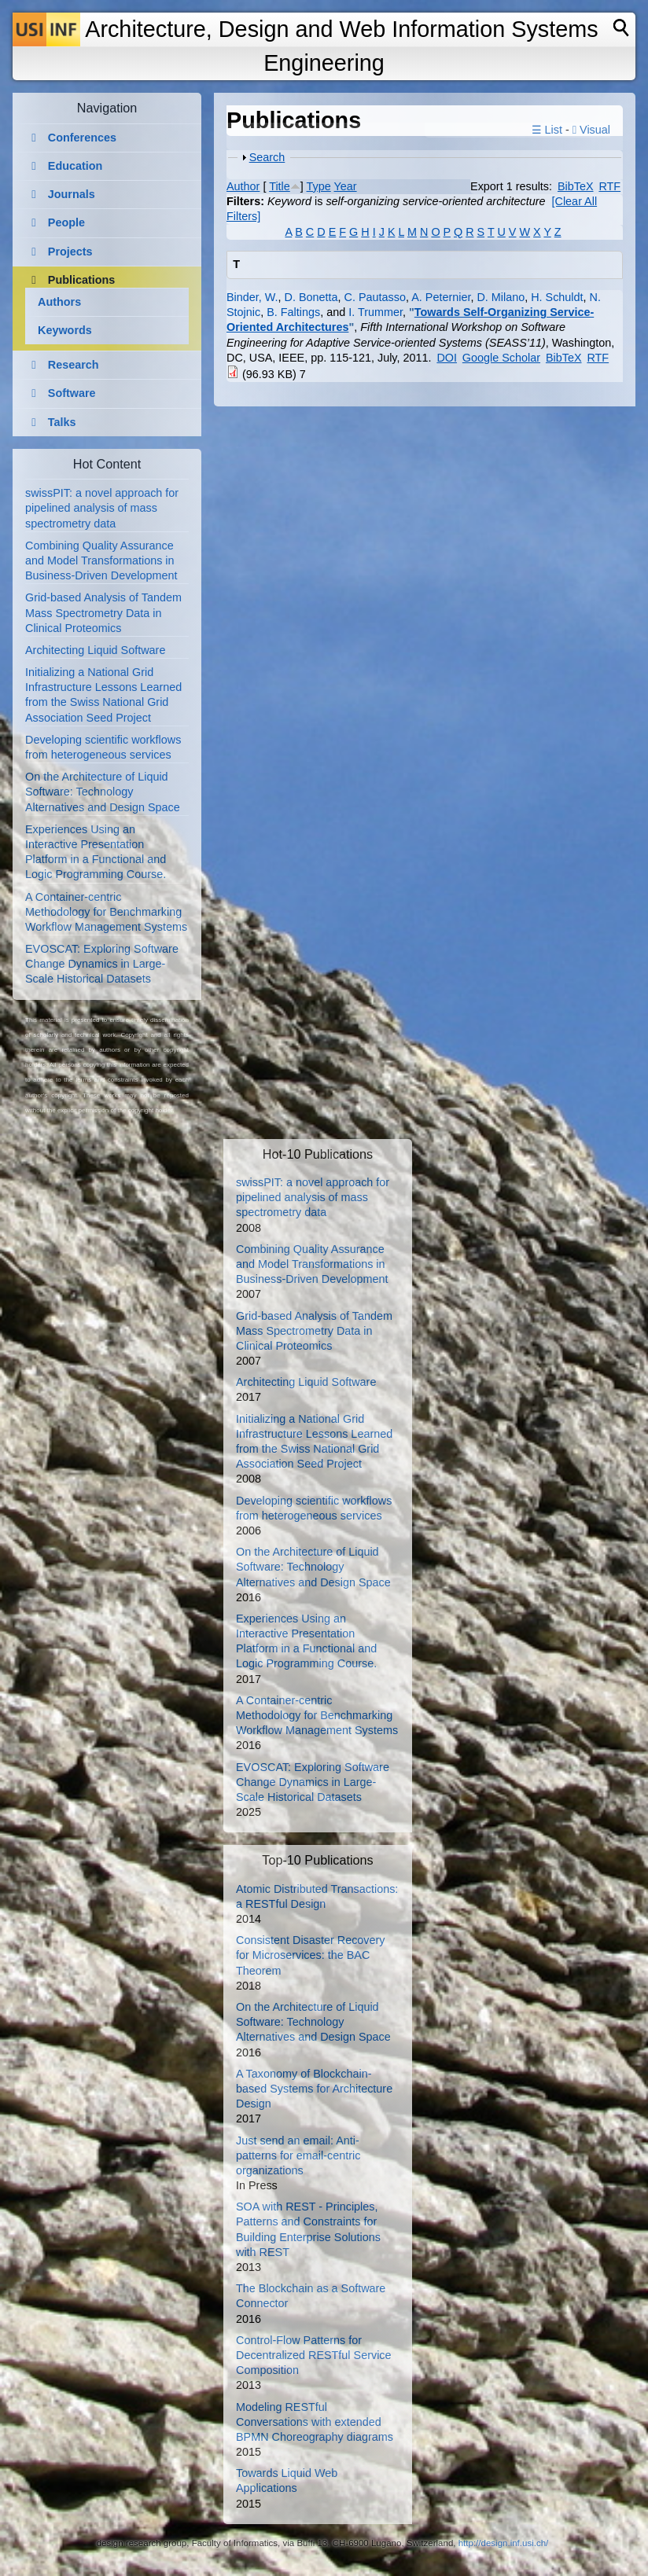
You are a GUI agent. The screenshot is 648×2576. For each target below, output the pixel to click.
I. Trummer (375, 312)
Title (279, 186)
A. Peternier (440, 297)
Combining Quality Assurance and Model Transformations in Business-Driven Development (101, 560)
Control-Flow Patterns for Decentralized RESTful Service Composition (314, 2355)
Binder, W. (252, 297)
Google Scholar (501, 357)
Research (73, 364)
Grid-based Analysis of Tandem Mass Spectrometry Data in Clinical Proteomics (103, 612)
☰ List (547, 129)
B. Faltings (293, 312)
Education (75, 165)
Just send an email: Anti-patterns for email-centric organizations (298, 2155)
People (66, 222)
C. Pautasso (375, 297)
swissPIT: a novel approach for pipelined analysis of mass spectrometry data (102, 508)
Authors (59, 302)
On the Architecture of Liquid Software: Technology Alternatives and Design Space (102, 791)
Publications (82, 279)
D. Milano (501, 297)
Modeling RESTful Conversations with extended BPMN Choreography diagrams (314, 2422)
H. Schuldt (557, 297)
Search (267, 157)
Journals (71, 194)
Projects (70, 251)
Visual (591, 129)
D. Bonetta (311, 297)
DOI (446, 357)
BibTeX (576, 186)
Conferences (82, 137)
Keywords (65, 330)
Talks (62, 422)
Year (345, 186)
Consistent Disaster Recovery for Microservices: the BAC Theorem (310, 1955)
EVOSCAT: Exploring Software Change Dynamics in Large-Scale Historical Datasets (102, 964)
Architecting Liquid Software (95, 650)
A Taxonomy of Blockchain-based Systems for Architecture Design (314, 2088)
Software (72, 393)
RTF (609, 186)
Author (243, 186)
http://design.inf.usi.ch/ (503, 2543)
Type (319, 186)
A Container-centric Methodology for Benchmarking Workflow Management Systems (106, 912)
